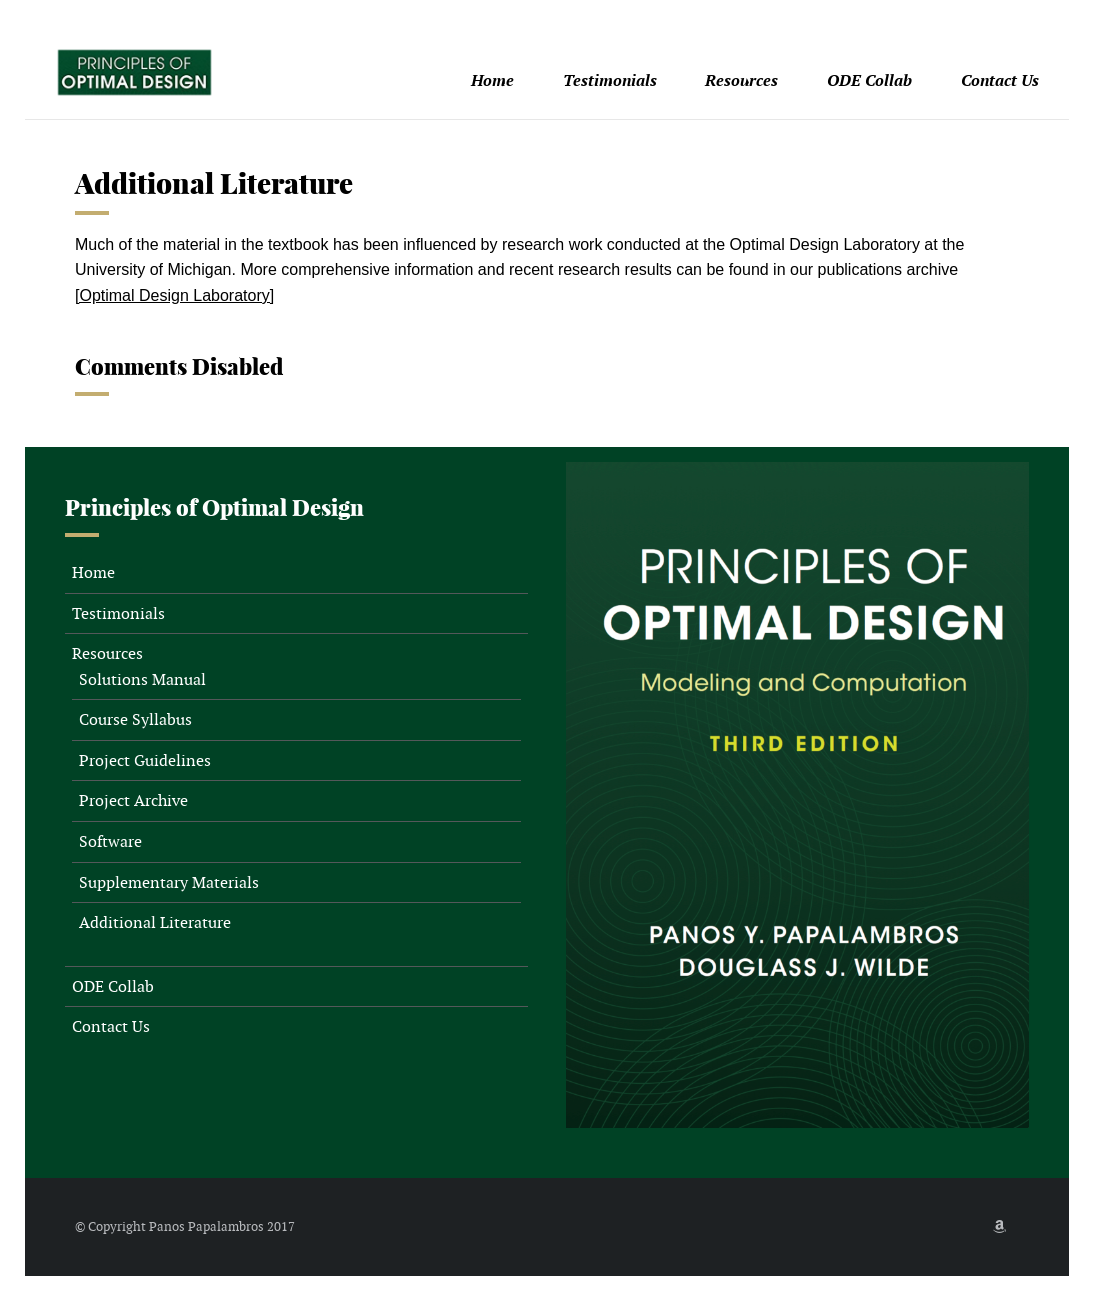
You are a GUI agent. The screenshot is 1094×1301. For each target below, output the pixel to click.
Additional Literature (155, 922)
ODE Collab (869, 80)
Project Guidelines (145, 760)
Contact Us (1000, 80)
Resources (741, 80)
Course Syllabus (135, 719)
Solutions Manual (142, 679)
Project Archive (133, 800)
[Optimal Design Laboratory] (174, 295)
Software (110, 841)
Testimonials (610, 80)
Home (492, 80)
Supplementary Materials (169, 882)
